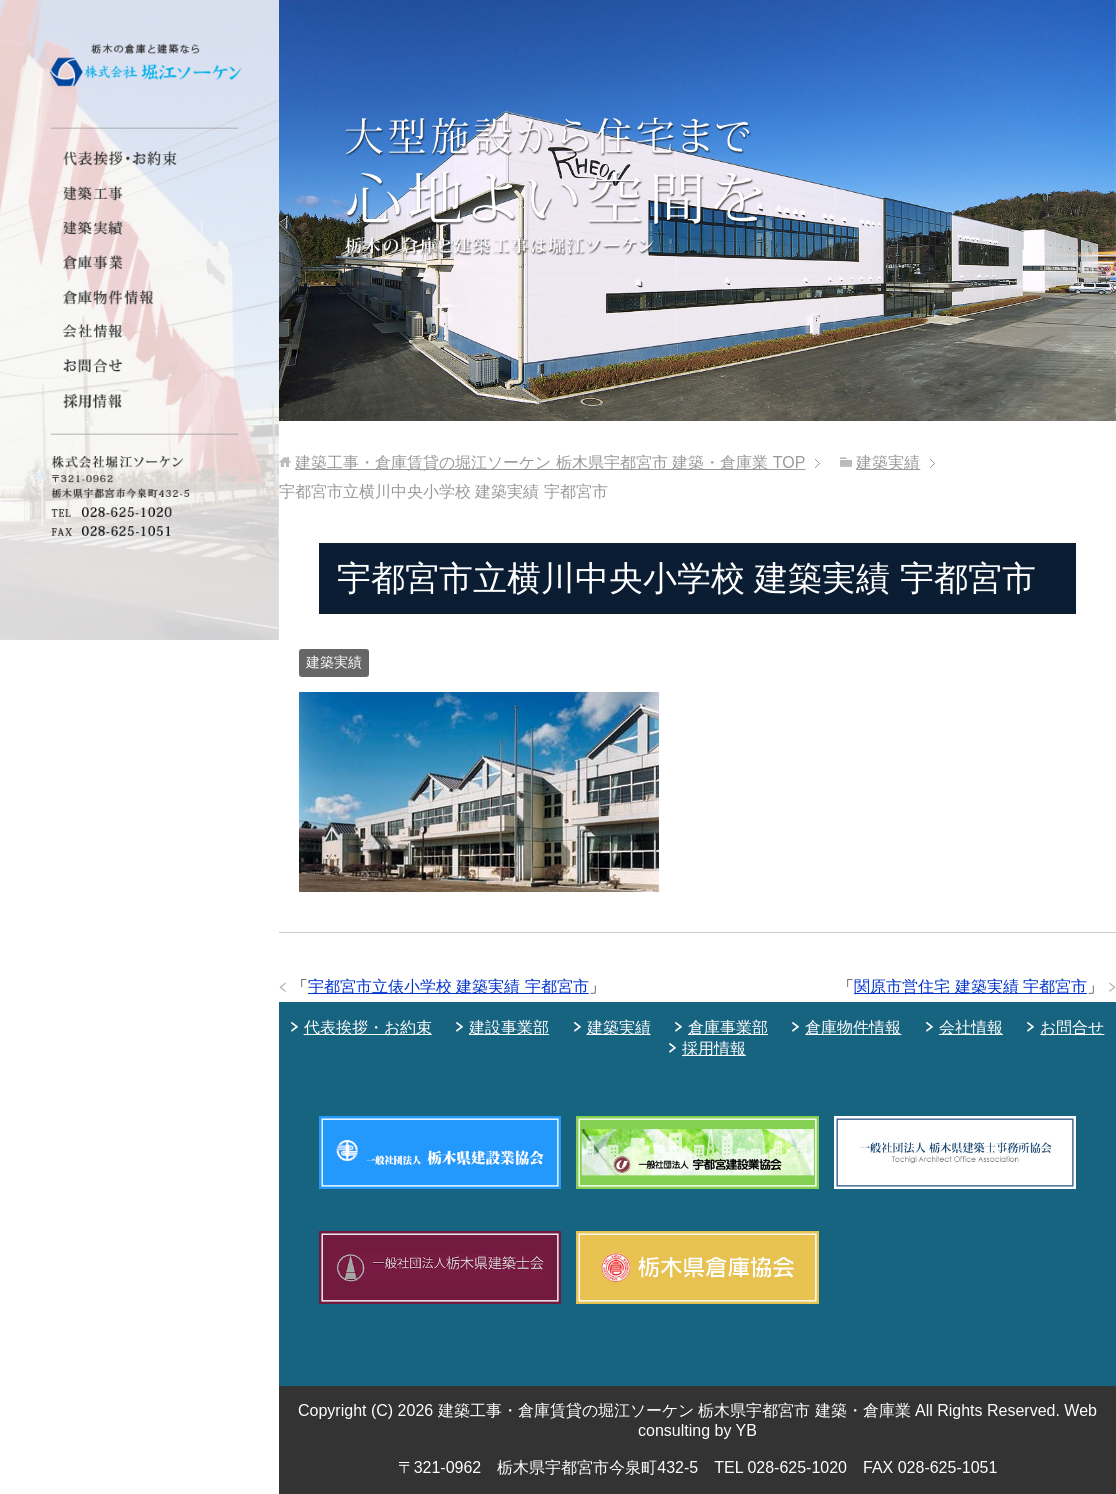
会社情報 (971, 1027)
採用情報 (714, 1048)
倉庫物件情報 (853, 1027)
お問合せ (1072, 1027)
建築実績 (334, 662)
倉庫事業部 (728, 1027)
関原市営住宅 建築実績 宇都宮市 (970, 986)
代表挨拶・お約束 (368, 1027)
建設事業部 (509, 1027)
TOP (550, 462)
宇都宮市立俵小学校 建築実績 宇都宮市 (448, 986)
